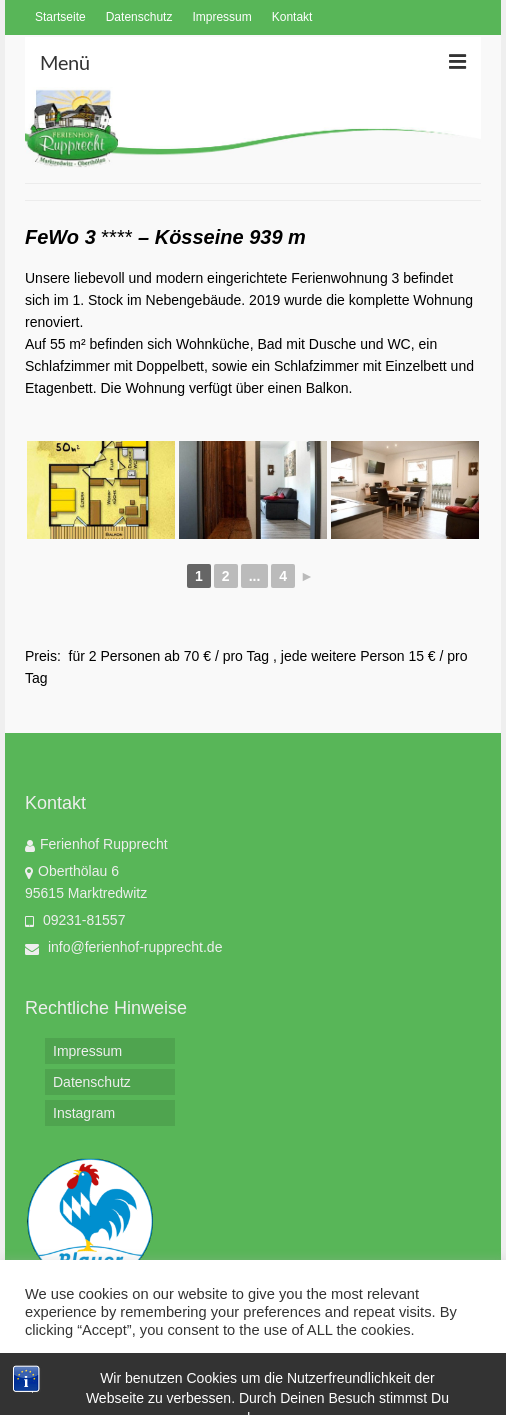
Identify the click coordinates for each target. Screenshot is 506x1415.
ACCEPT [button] (183, 1369)
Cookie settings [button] (80, 1370)
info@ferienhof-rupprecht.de (123, 947)
